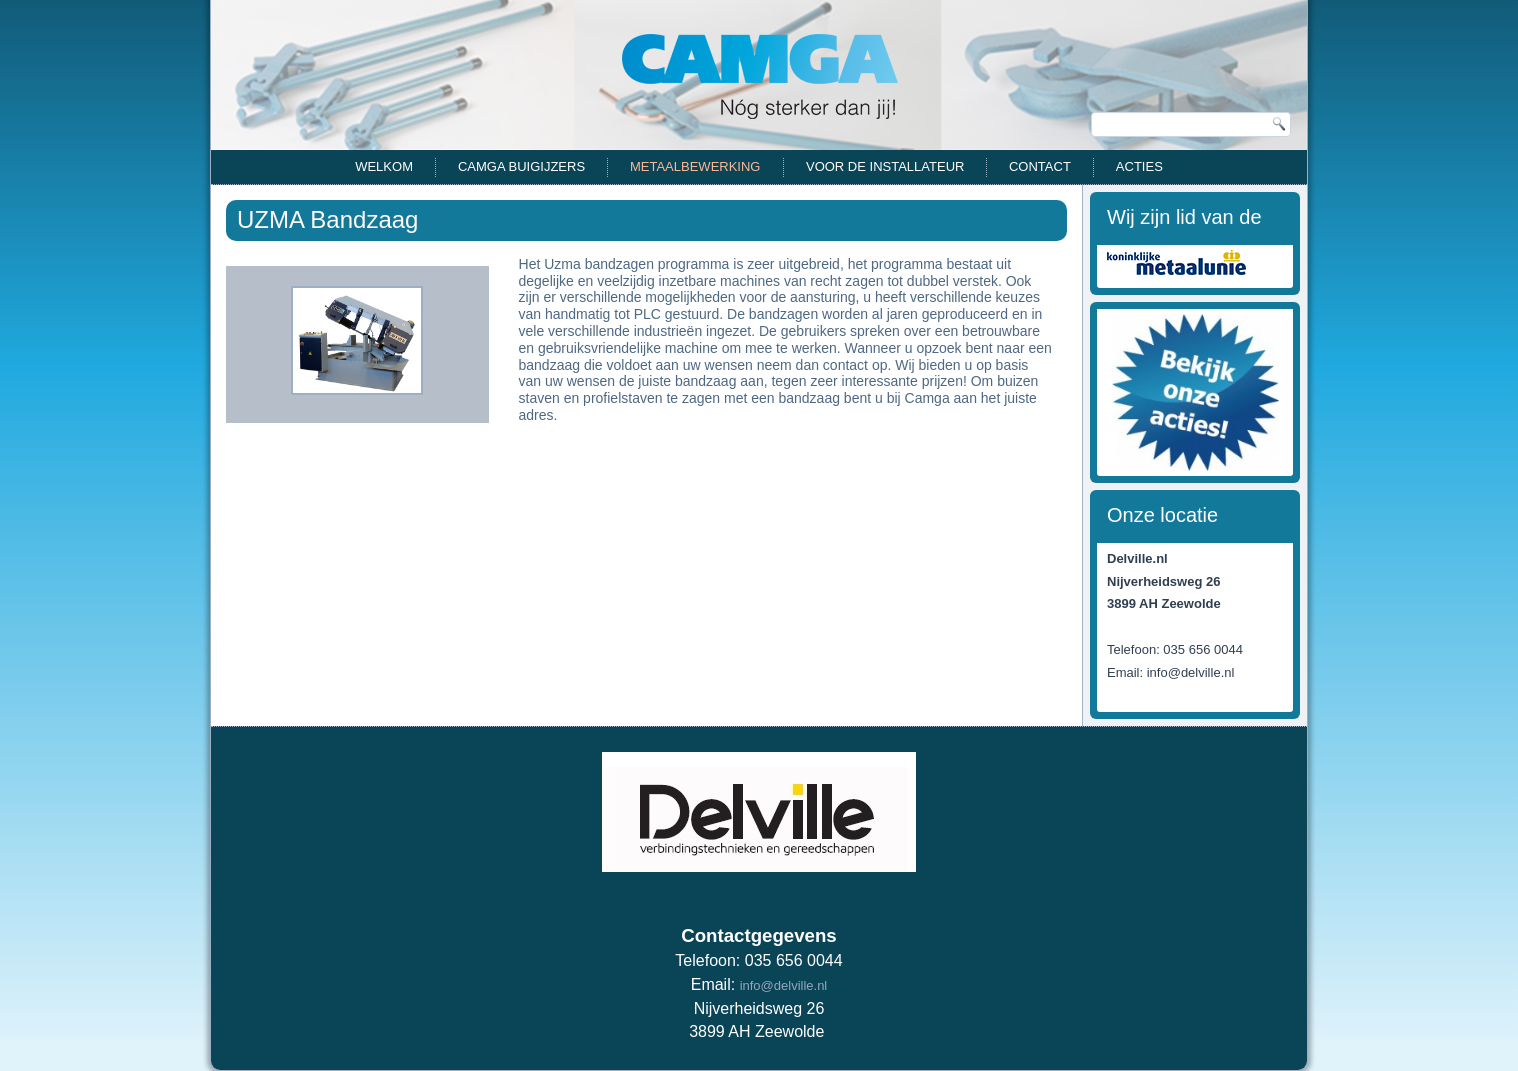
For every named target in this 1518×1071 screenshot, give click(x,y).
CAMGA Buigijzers (521, 166)
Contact (1040, 166)
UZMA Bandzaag (327, 219)
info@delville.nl (784, 985)
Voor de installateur (885, 166)
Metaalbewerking (695, 166)
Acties (1139, 166)
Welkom (384, 166)
